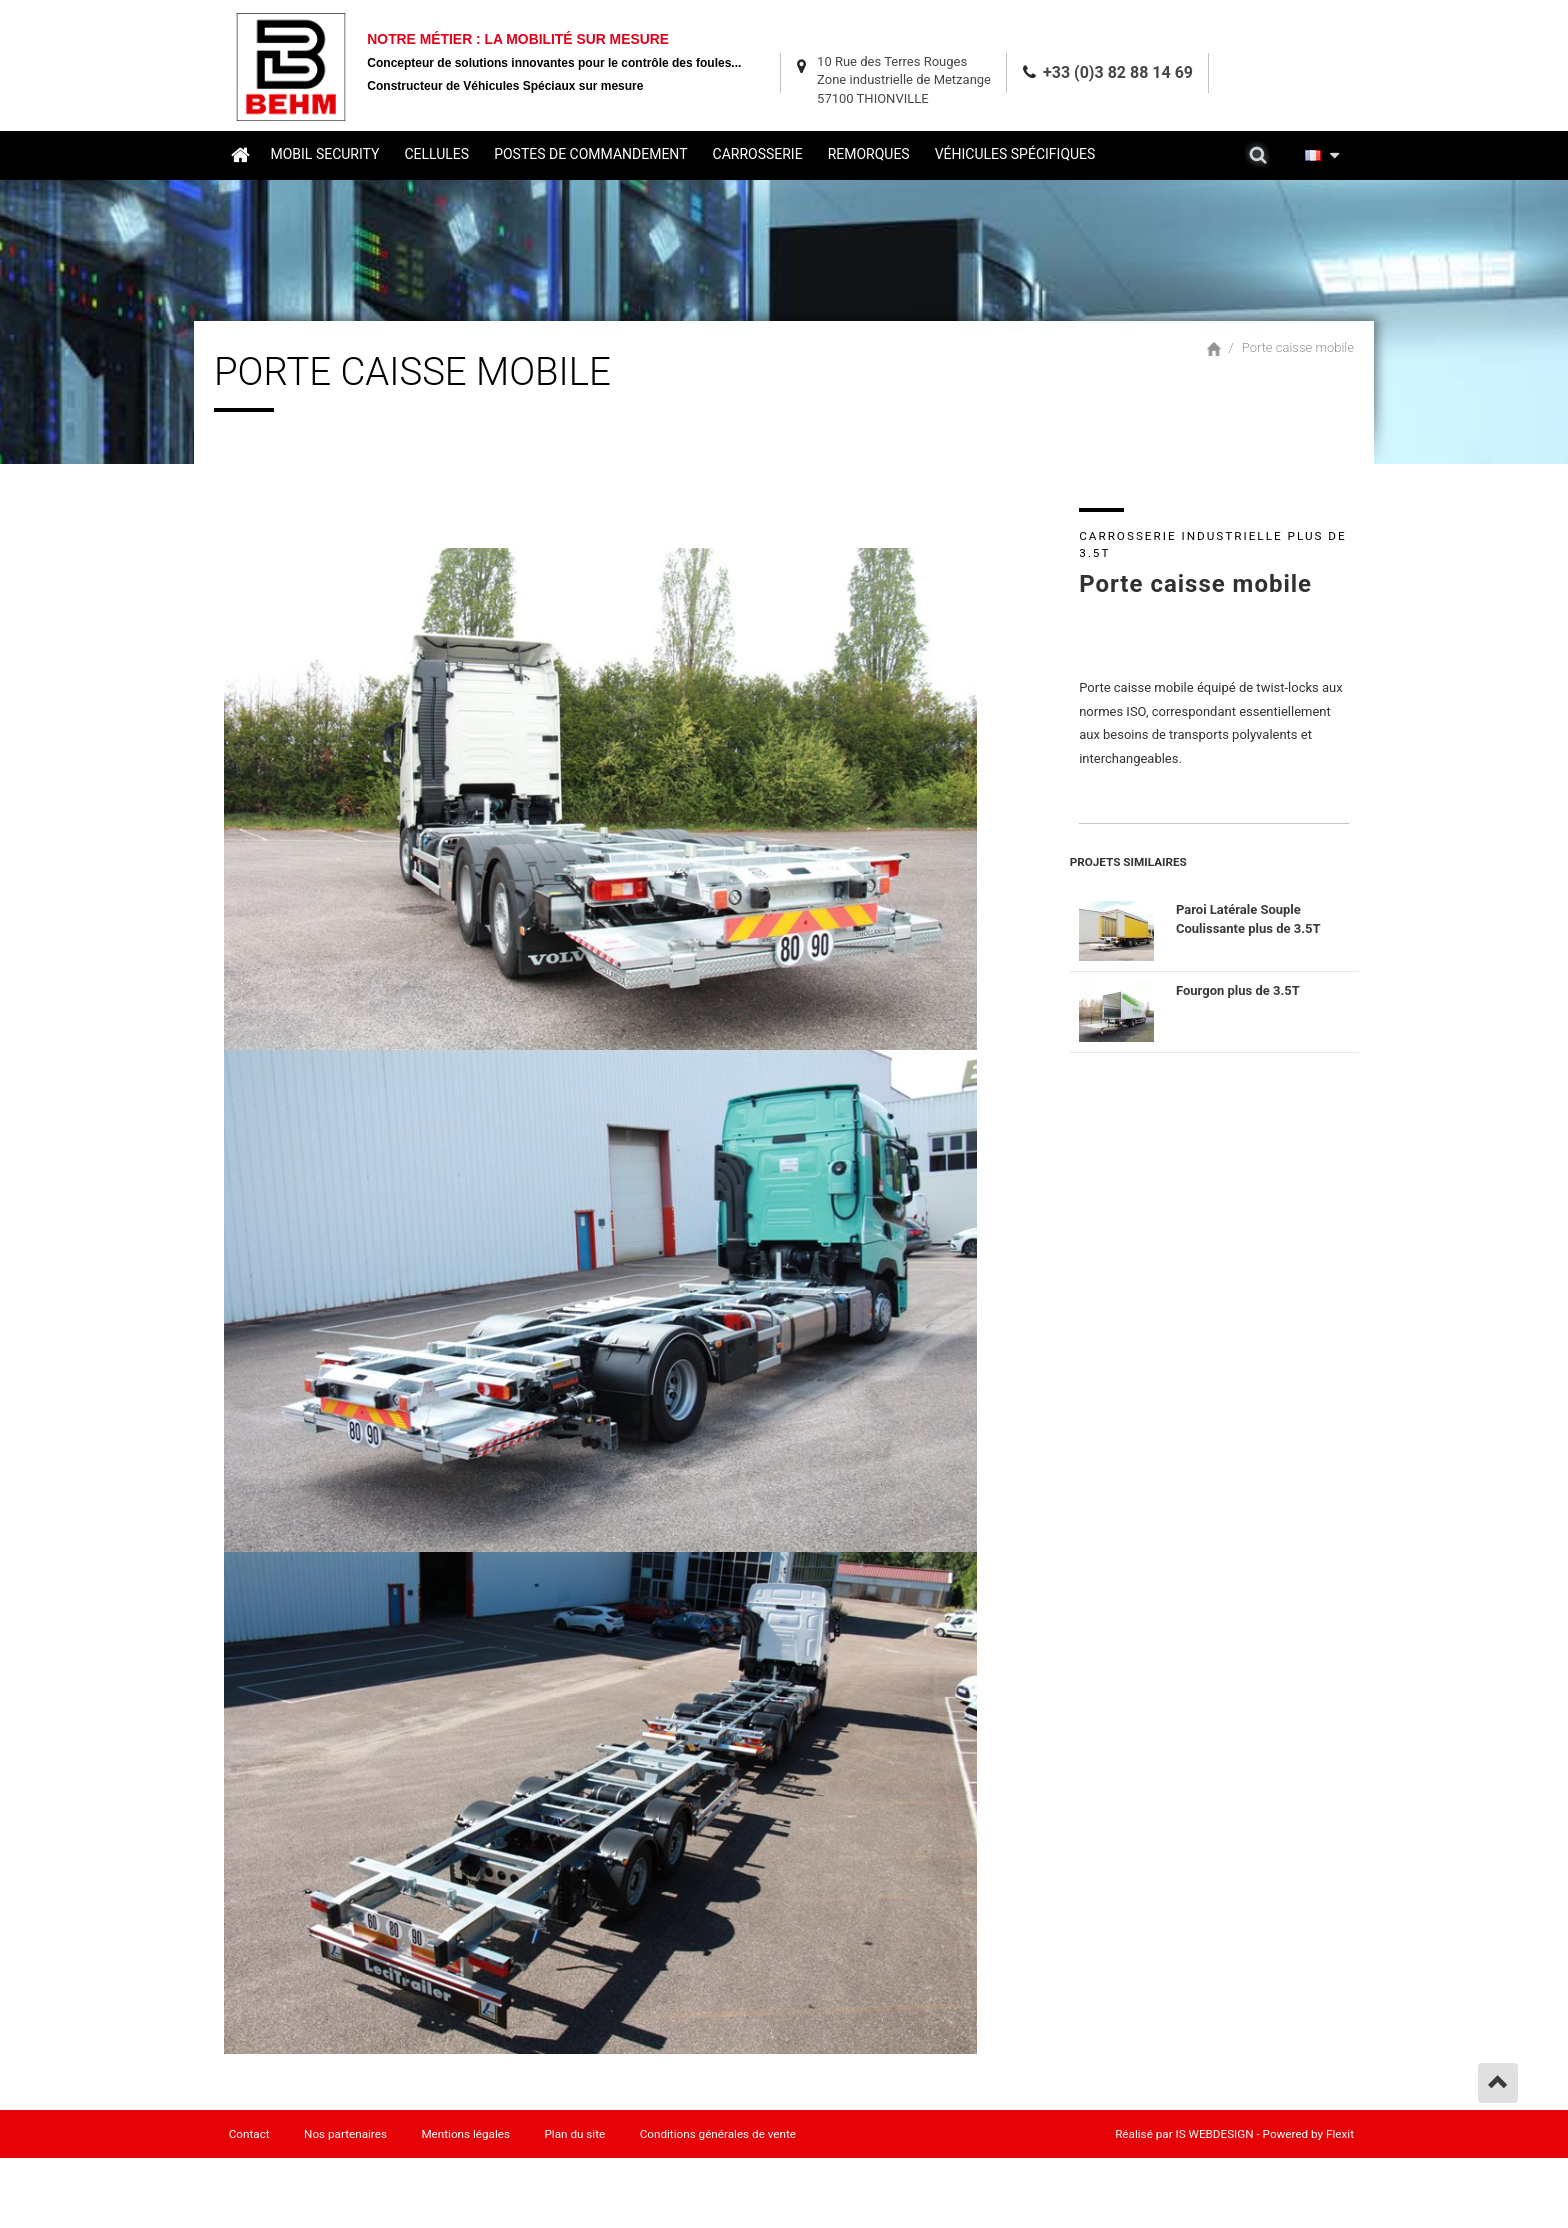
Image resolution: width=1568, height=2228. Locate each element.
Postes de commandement (591, 153)
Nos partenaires (346, 2136)
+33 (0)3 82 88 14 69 (1118, 69)
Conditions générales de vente (720, 2136)
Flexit (1340, 2136)
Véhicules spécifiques (1015, 153)
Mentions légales (467, 2136)
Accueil (240, 153)
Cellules (437, 153)
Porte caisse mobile (1298, 345)
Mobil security (325, 153)
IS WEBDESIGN (1215, 2136)
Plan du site (576, 2136)
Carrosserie (758, 153)
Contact (249, 2136)
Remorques (869, 153)
